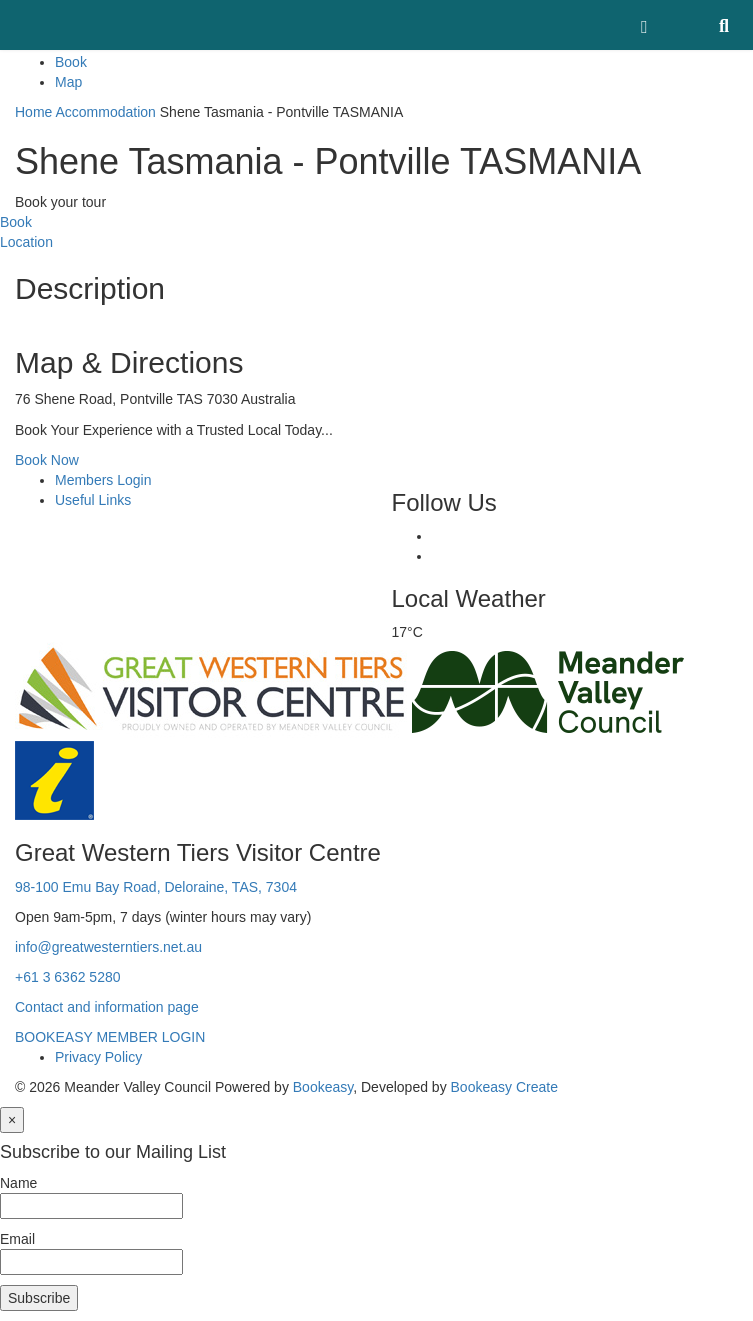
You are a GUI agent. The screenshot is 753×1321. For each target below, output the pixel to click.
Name (18, 1183)
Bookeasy (323, 1087)
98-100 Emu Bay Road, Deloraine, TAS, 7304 (156, 887)
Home (33, 112)
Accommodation (105, 112)
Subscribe (39, 1298)
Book (71, 62)
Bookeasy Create (504, 1087)
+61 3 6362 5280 (68, 977)
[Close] (12, 1120)
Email (17, 1239)
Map (68, 82)
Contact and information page (107, 1007)
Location (26, 242)
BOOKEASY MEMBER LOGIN (110, 1037)
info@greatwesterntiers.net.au (108, 947)
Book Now (47, 460)
